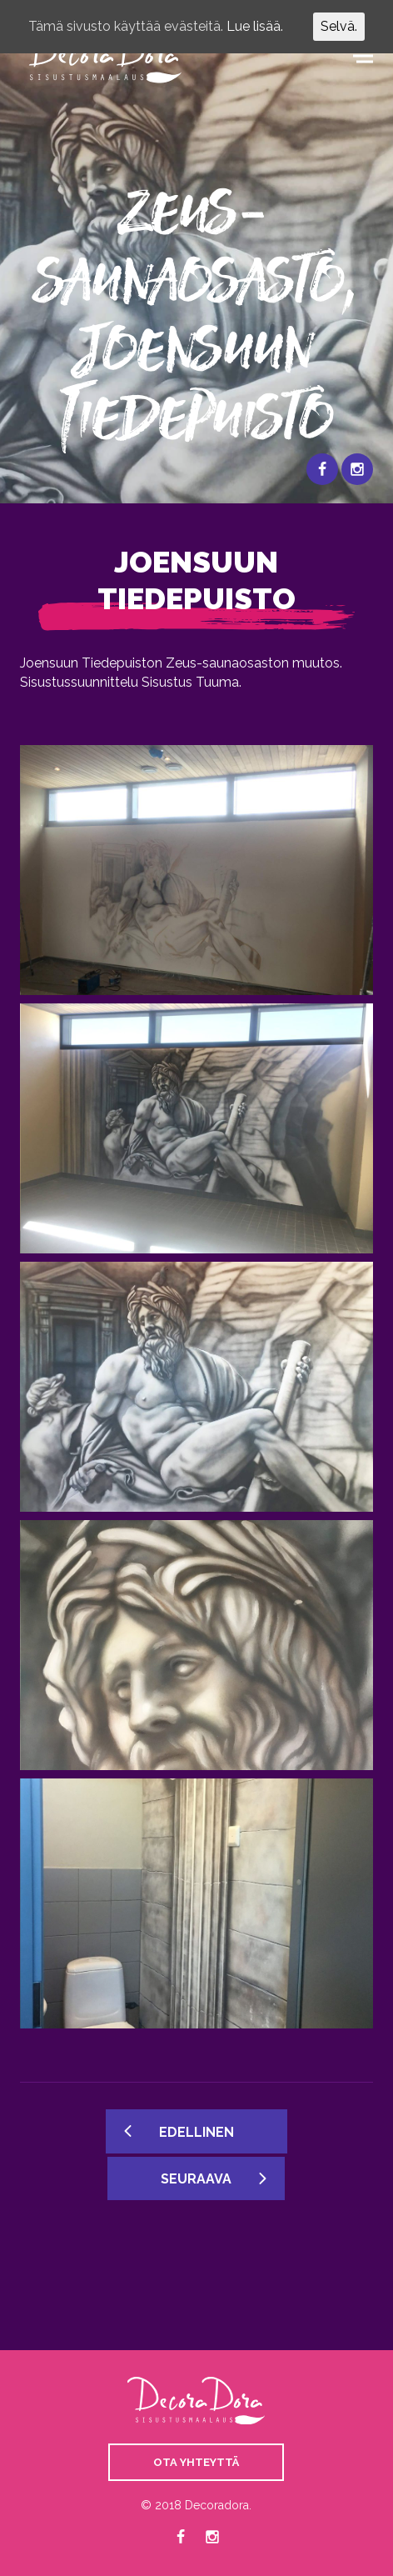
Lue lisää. (254, 26)
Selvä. (339, 26)
